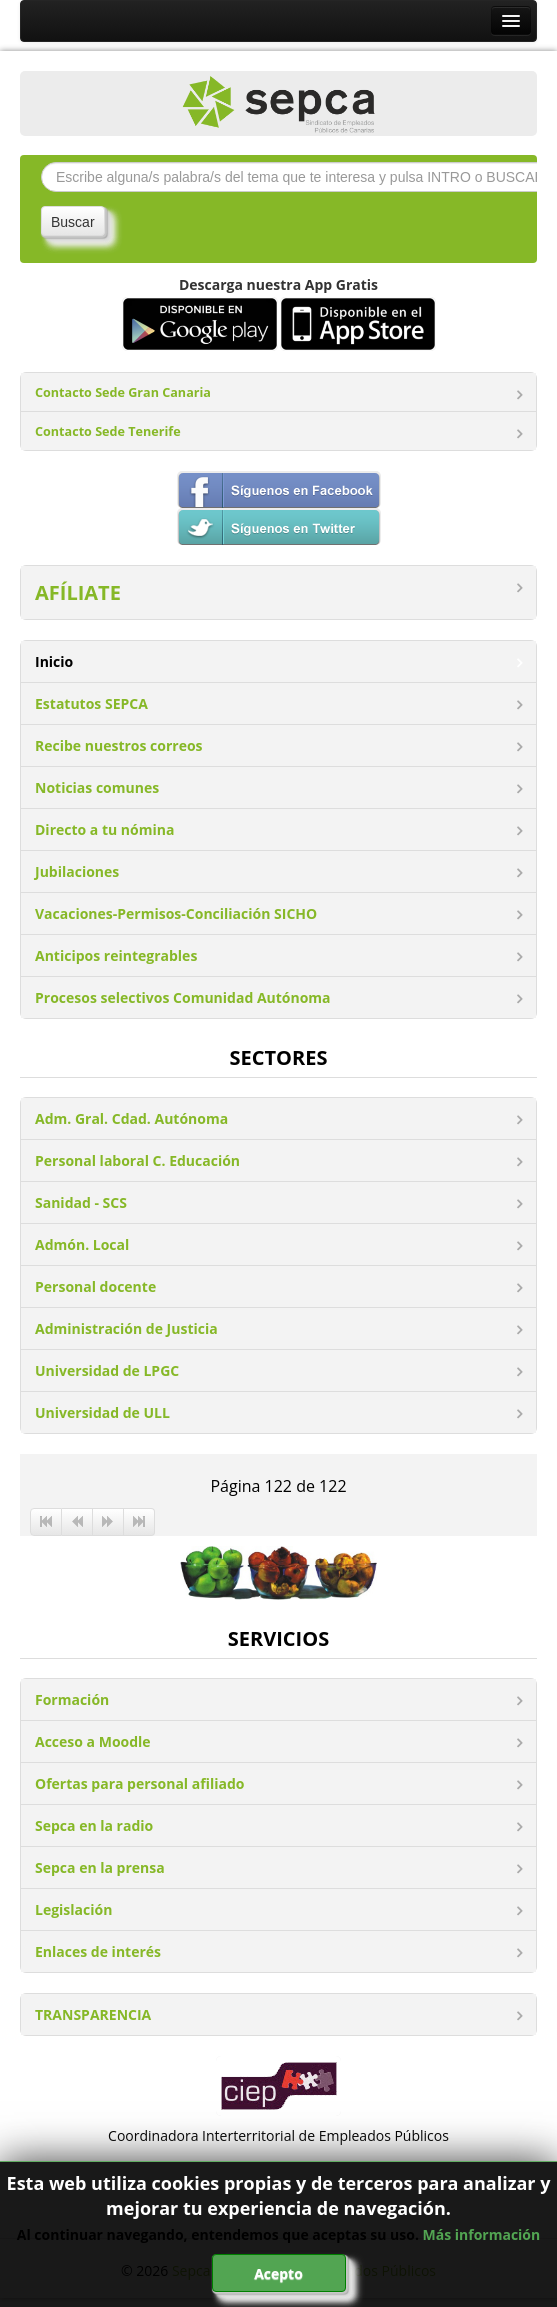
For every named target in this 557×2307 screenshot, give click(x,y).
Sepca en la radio (94, 1825)
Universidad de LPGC (107, 1370)
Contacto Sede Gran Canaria (123, 392)
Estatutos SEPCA (91, 703)
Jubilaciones (77, 871)
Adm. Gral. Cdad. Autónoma (131, 1118)
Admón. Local (82, 1244)
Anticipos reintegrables (116, 955)
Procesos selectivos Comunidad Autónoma (183, 997)
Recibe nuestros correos (119, 745)
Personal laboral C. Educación (137, 1160)
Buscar (73, 222)
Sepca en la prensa (100, 1867)
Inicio (54, 661)
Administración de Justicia (126, 1328)
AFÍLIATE (78, 592)
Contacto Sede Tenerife (108, 431)
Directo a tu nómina (104, 829)
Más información (482, 2234)
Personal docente (95, 1286)
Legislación (73, 1909)
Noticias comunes (97, 787)
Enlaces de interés (98, 1951)
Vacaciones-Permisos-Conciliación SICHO (176, 913)
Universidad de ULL (102, 1412)
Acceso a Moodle (93, 1741)
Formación (72, 1699)
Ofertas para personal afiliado (139, 1783)
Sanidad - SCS (81, 1202)
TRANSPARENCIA (93, 2014)
